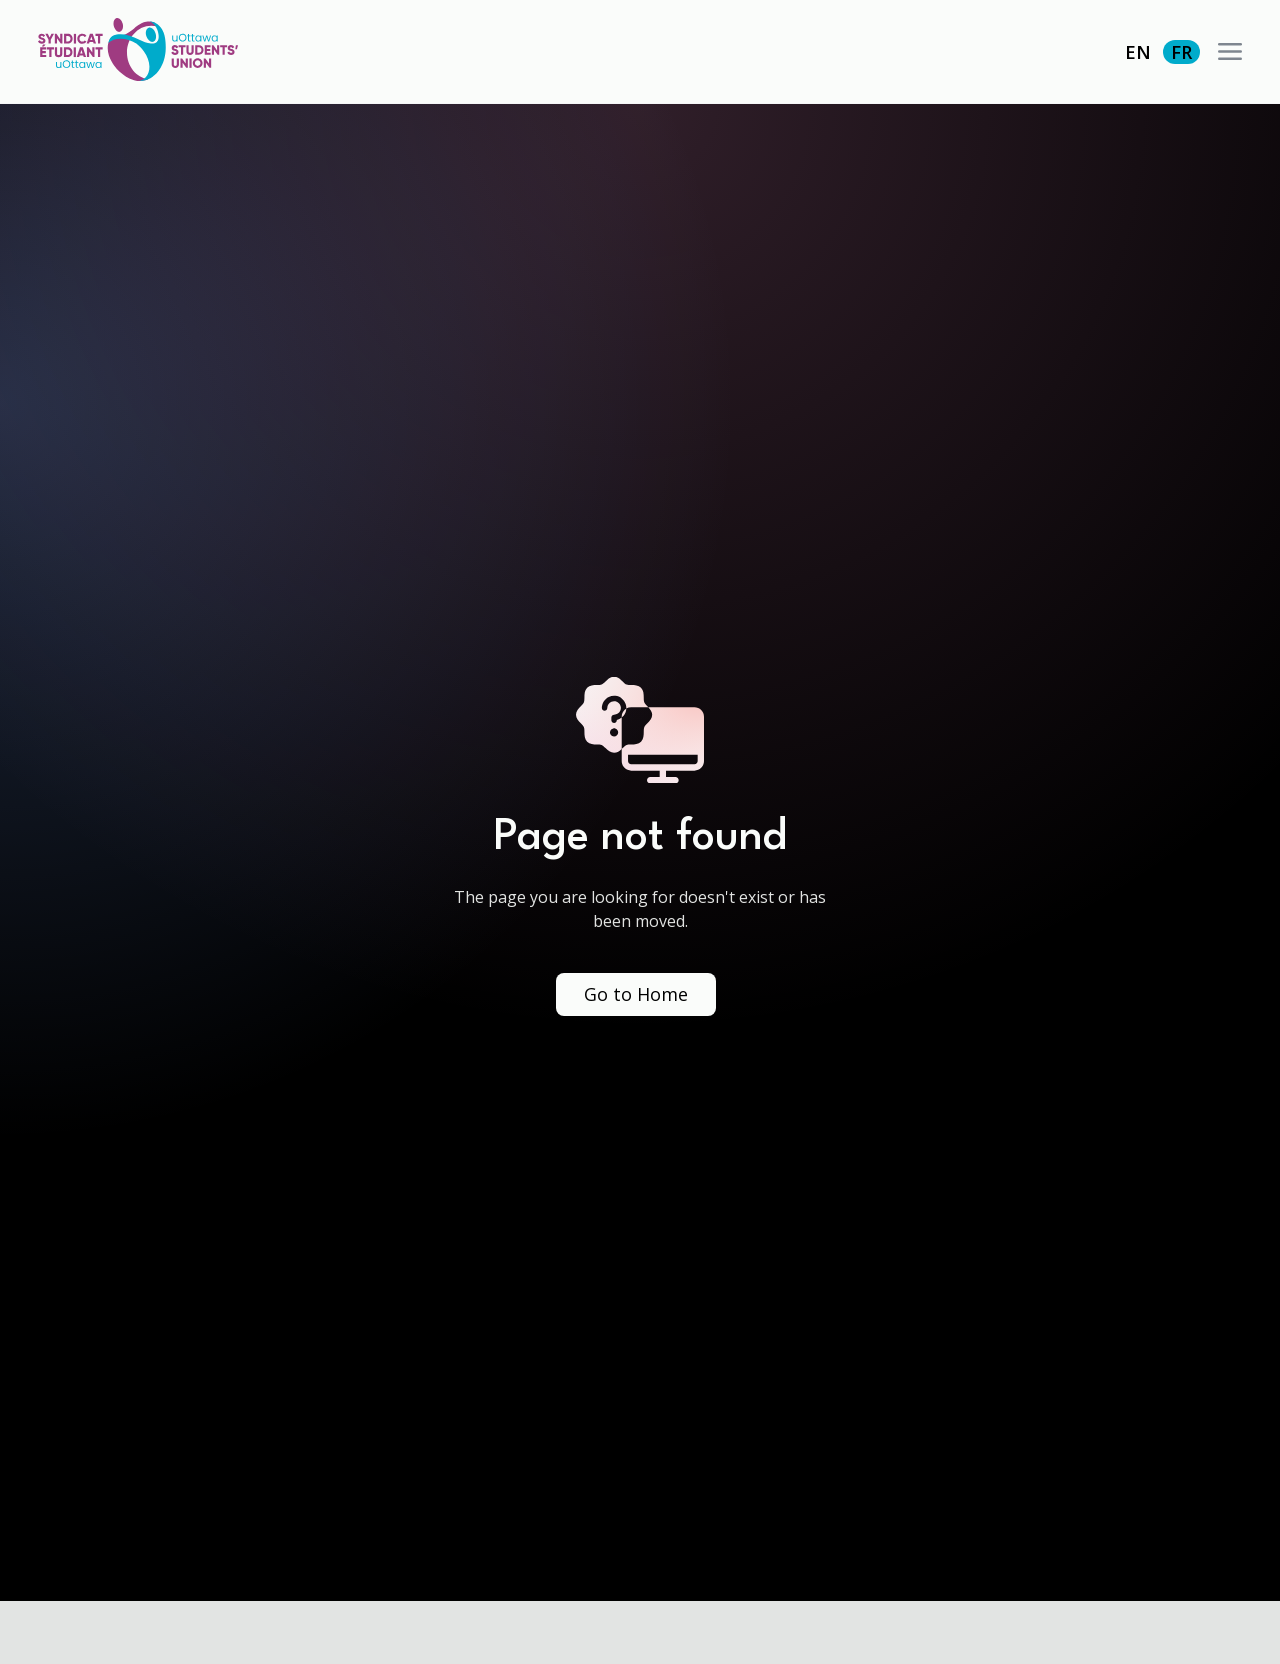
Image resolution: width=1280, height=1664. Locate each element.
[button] (1230, 52)
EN (1138, 52)
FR (1181, 52)
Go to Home (636, 994)
